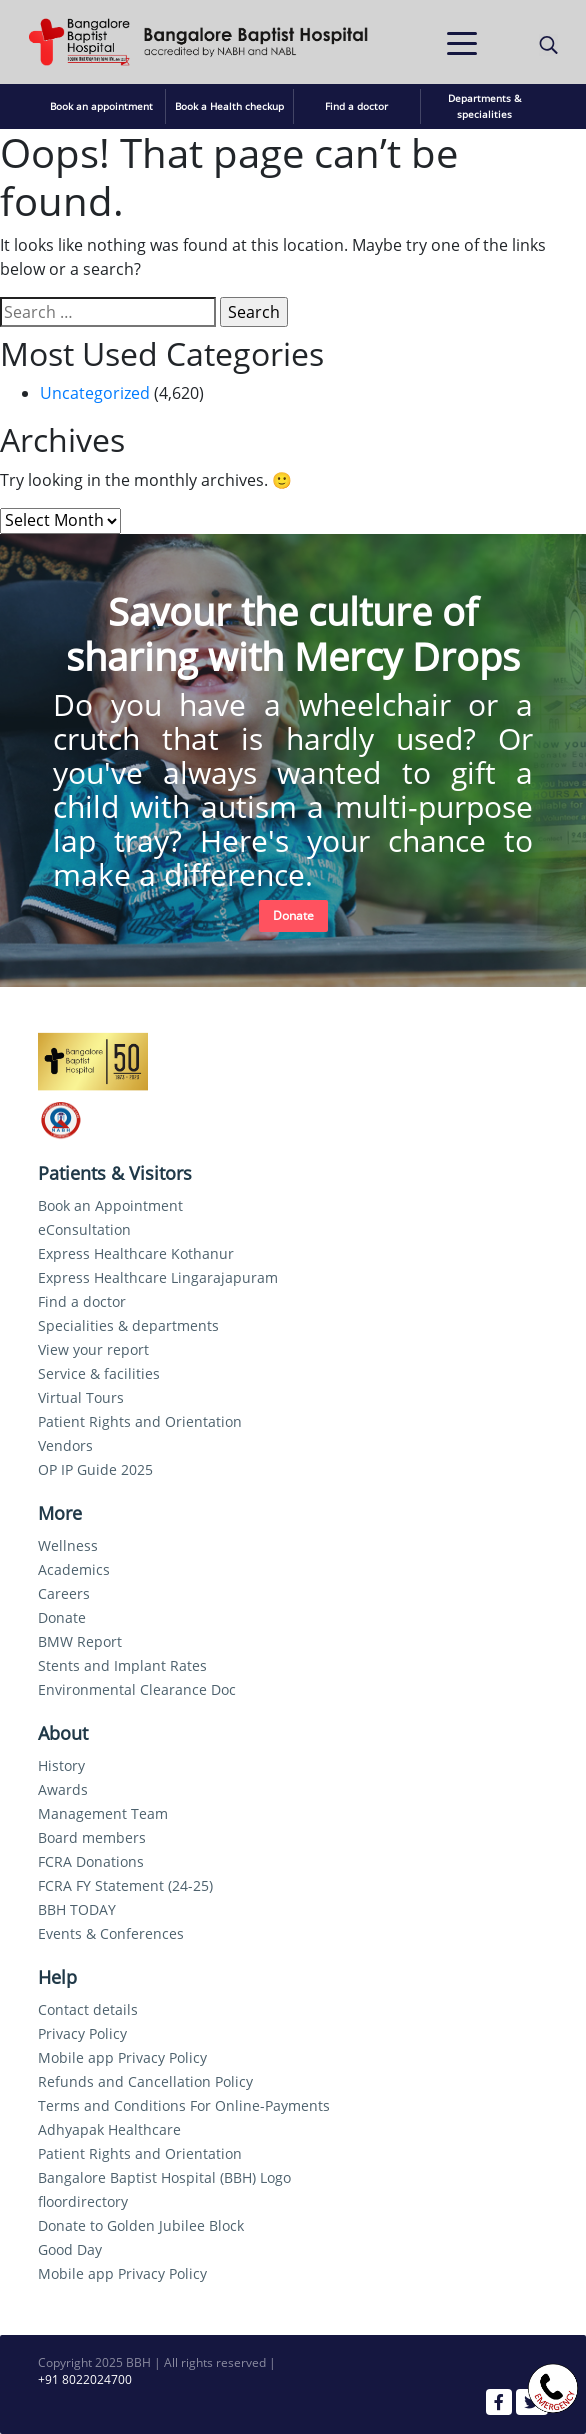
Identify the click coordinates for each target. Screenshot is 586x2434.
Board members (92, 1837)
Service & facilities (99, 1373)
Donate (293, 915)
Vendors (65, 1445)
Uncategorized (95, 393)
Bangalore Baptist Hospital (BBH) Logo (164, 2177)
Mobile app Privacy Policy (122, 2057)
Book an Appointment (110, 1205)
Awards (63, 1789)
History (61, 1765)
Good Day (70, 2249)
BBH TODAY (77, 1909)
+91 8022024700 (85, 2379)
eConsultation (84, 1229)
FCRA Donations (91, 1861)
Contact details (88, 2009)
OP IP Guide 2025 (95, 1469)
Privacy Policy (82, 2033)
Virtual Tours (81, 1397)
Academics (74, 1569)
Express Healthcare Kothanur (136, 1253)
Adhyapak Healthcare (109, 2129)
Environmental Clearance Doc (137, 1689)
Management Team (103, 1813)
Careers (64, 1593)
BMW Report (80, 1641)
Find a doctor (356, 106)
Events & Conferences (111, 1933)
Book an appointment (101, 106)
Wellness (68, 1545)
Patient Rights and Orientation (140, 1421)
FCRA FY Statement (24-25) (125, 1885)
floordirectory (83, 2201)
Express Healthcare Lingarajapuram (158, 1277)
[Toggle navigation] (462, 42)
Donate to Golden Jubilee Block (141, 2225)
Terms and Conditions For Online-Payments (184, 2105)
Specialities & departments (128, 1325)
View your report (93, 1349)
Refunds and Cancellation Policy (145, 2081)
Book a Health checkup (229, 106)
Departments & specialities (484, 106)
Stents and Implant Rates (122, 1665)
